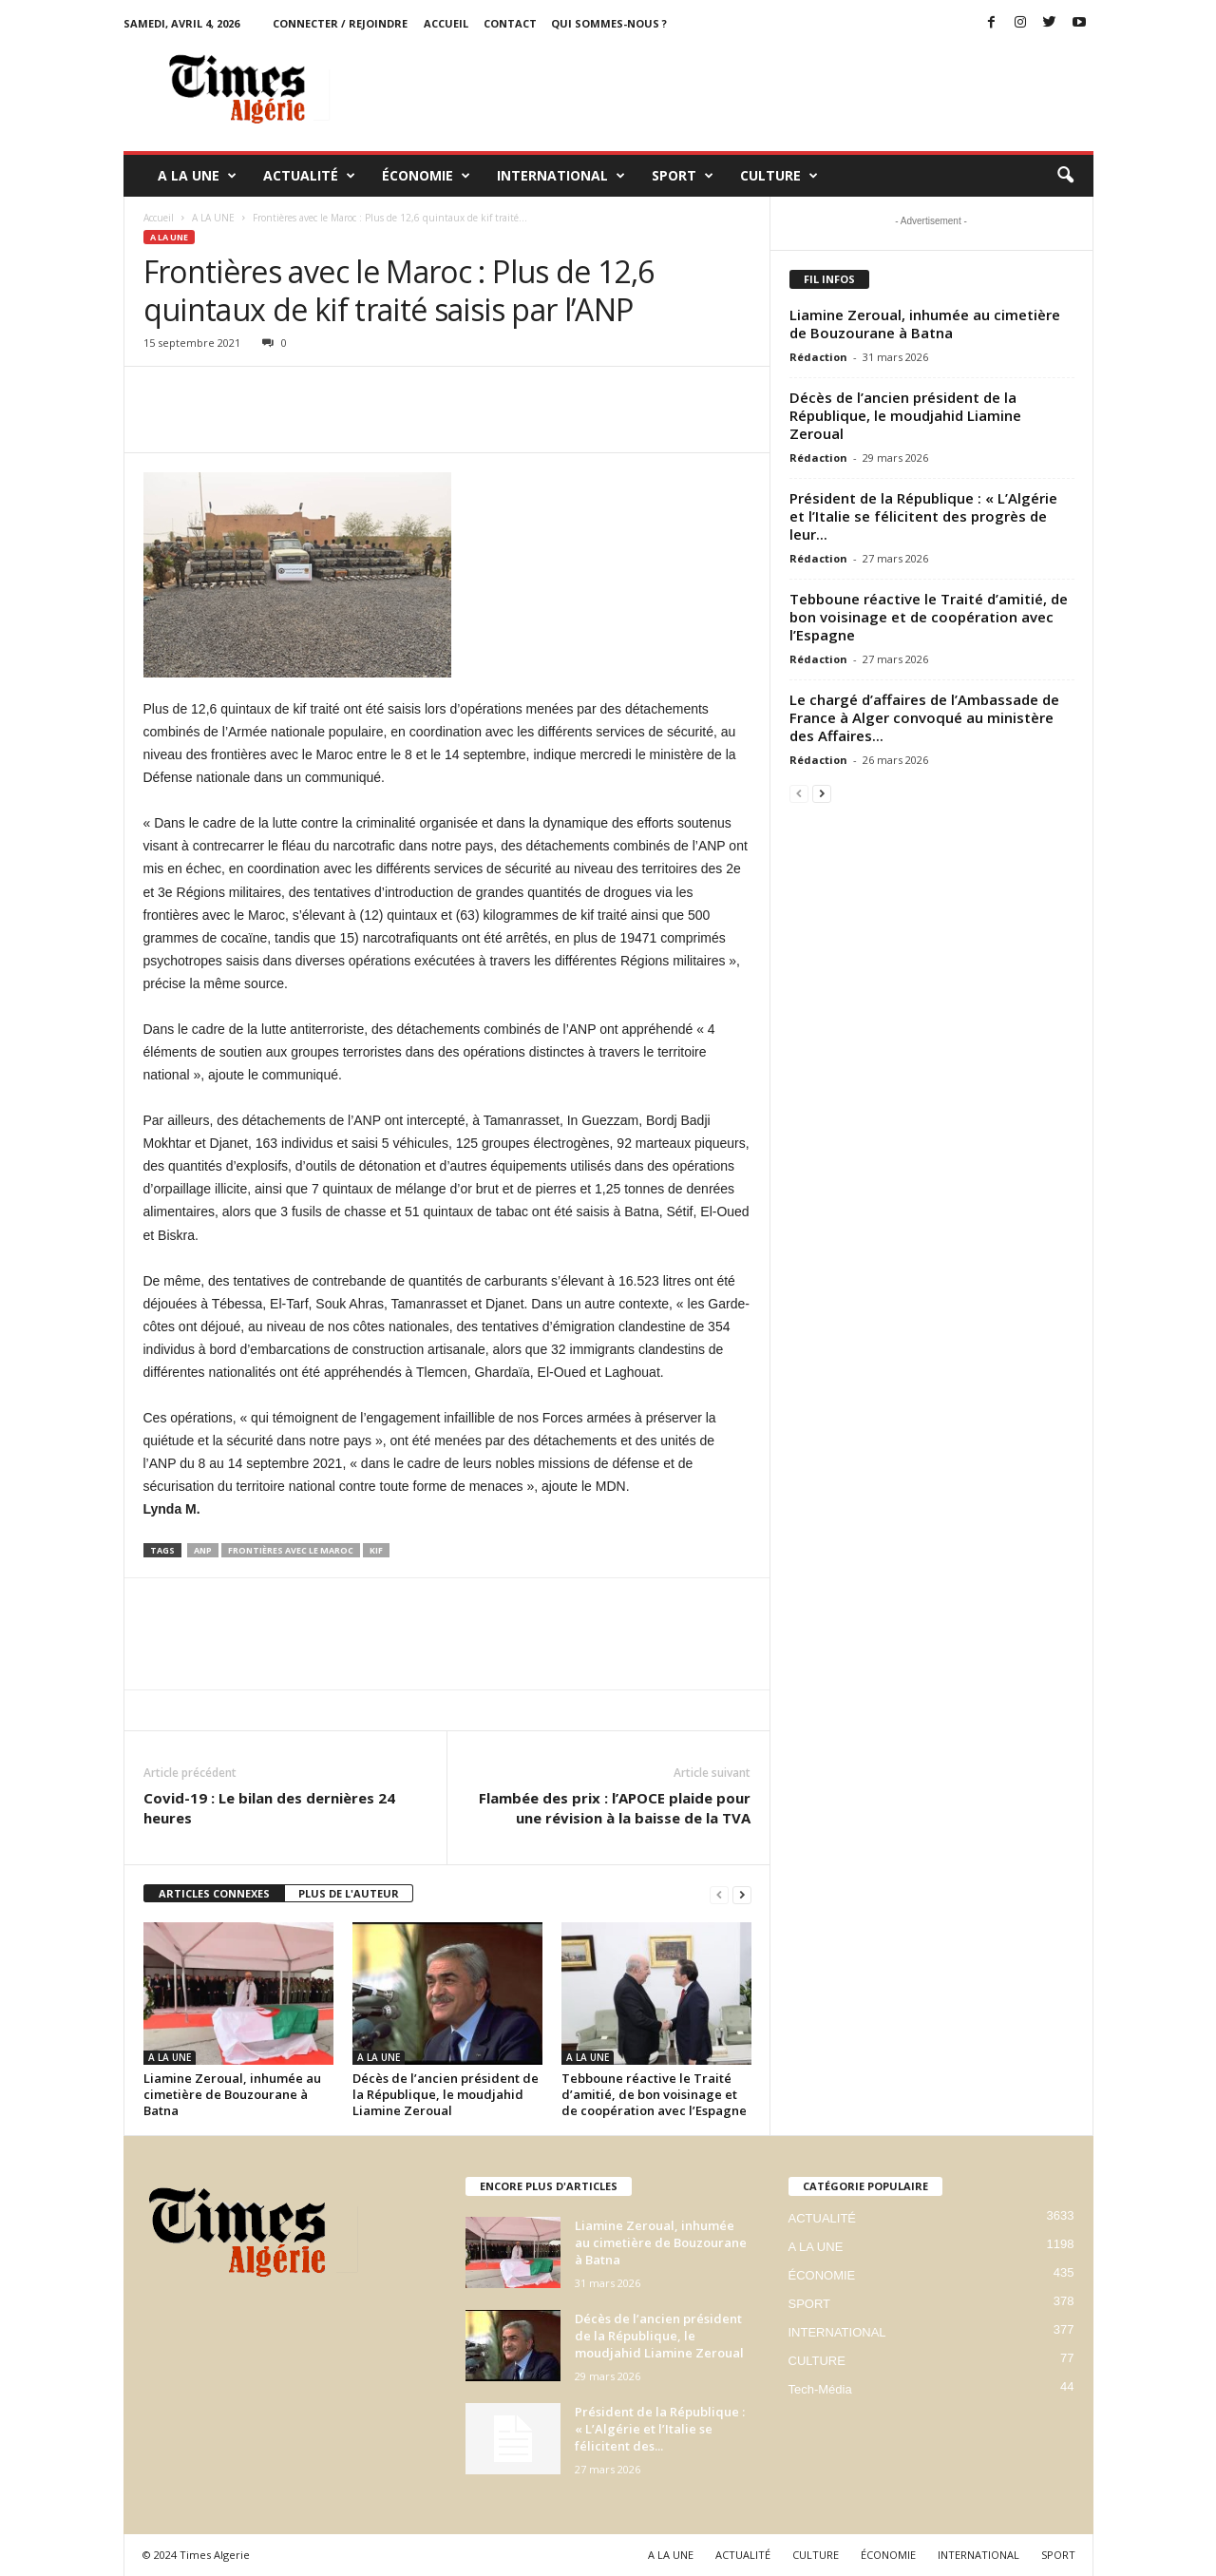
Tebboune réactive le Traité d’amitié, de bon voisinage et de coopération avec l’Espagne (654, 2094)
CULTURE (779, 176)
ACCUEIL (446, 23)
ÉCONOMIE (426, 176)
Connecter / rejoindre (340, 23)
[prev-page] (719, 1894)
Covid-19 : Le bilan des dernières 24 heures (269, 1807)
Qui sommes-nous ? (609, 23)
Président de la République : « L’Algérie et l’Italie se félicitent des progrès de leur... (923, 516)
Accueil (158, 217)
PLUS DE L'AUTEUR (348, 1893)
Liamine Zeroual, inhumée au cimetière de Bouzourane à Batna (232, 2094)
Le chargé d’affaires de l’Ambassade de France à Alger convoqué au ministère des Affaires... (924, 717)
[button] (1065, 176)
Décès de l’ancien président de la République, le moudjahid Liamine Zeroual (445, 2094)
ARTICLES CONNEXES (214, 1893)
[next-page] (741, 1894)
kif (376, 1550)
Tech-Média (820, 2389)
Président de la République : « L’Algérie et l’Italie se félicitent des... (660, 2428)
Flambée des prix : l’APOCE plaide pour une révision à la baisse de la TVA (614, 1807)
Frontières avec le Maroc (290, 1550)
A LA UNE (197, 176)
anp (203, 1550)
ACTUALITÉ (309, 176)
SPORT (682, 176)
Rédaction (818, 357)
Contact (510, 23)
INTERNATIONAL (561, 176)
